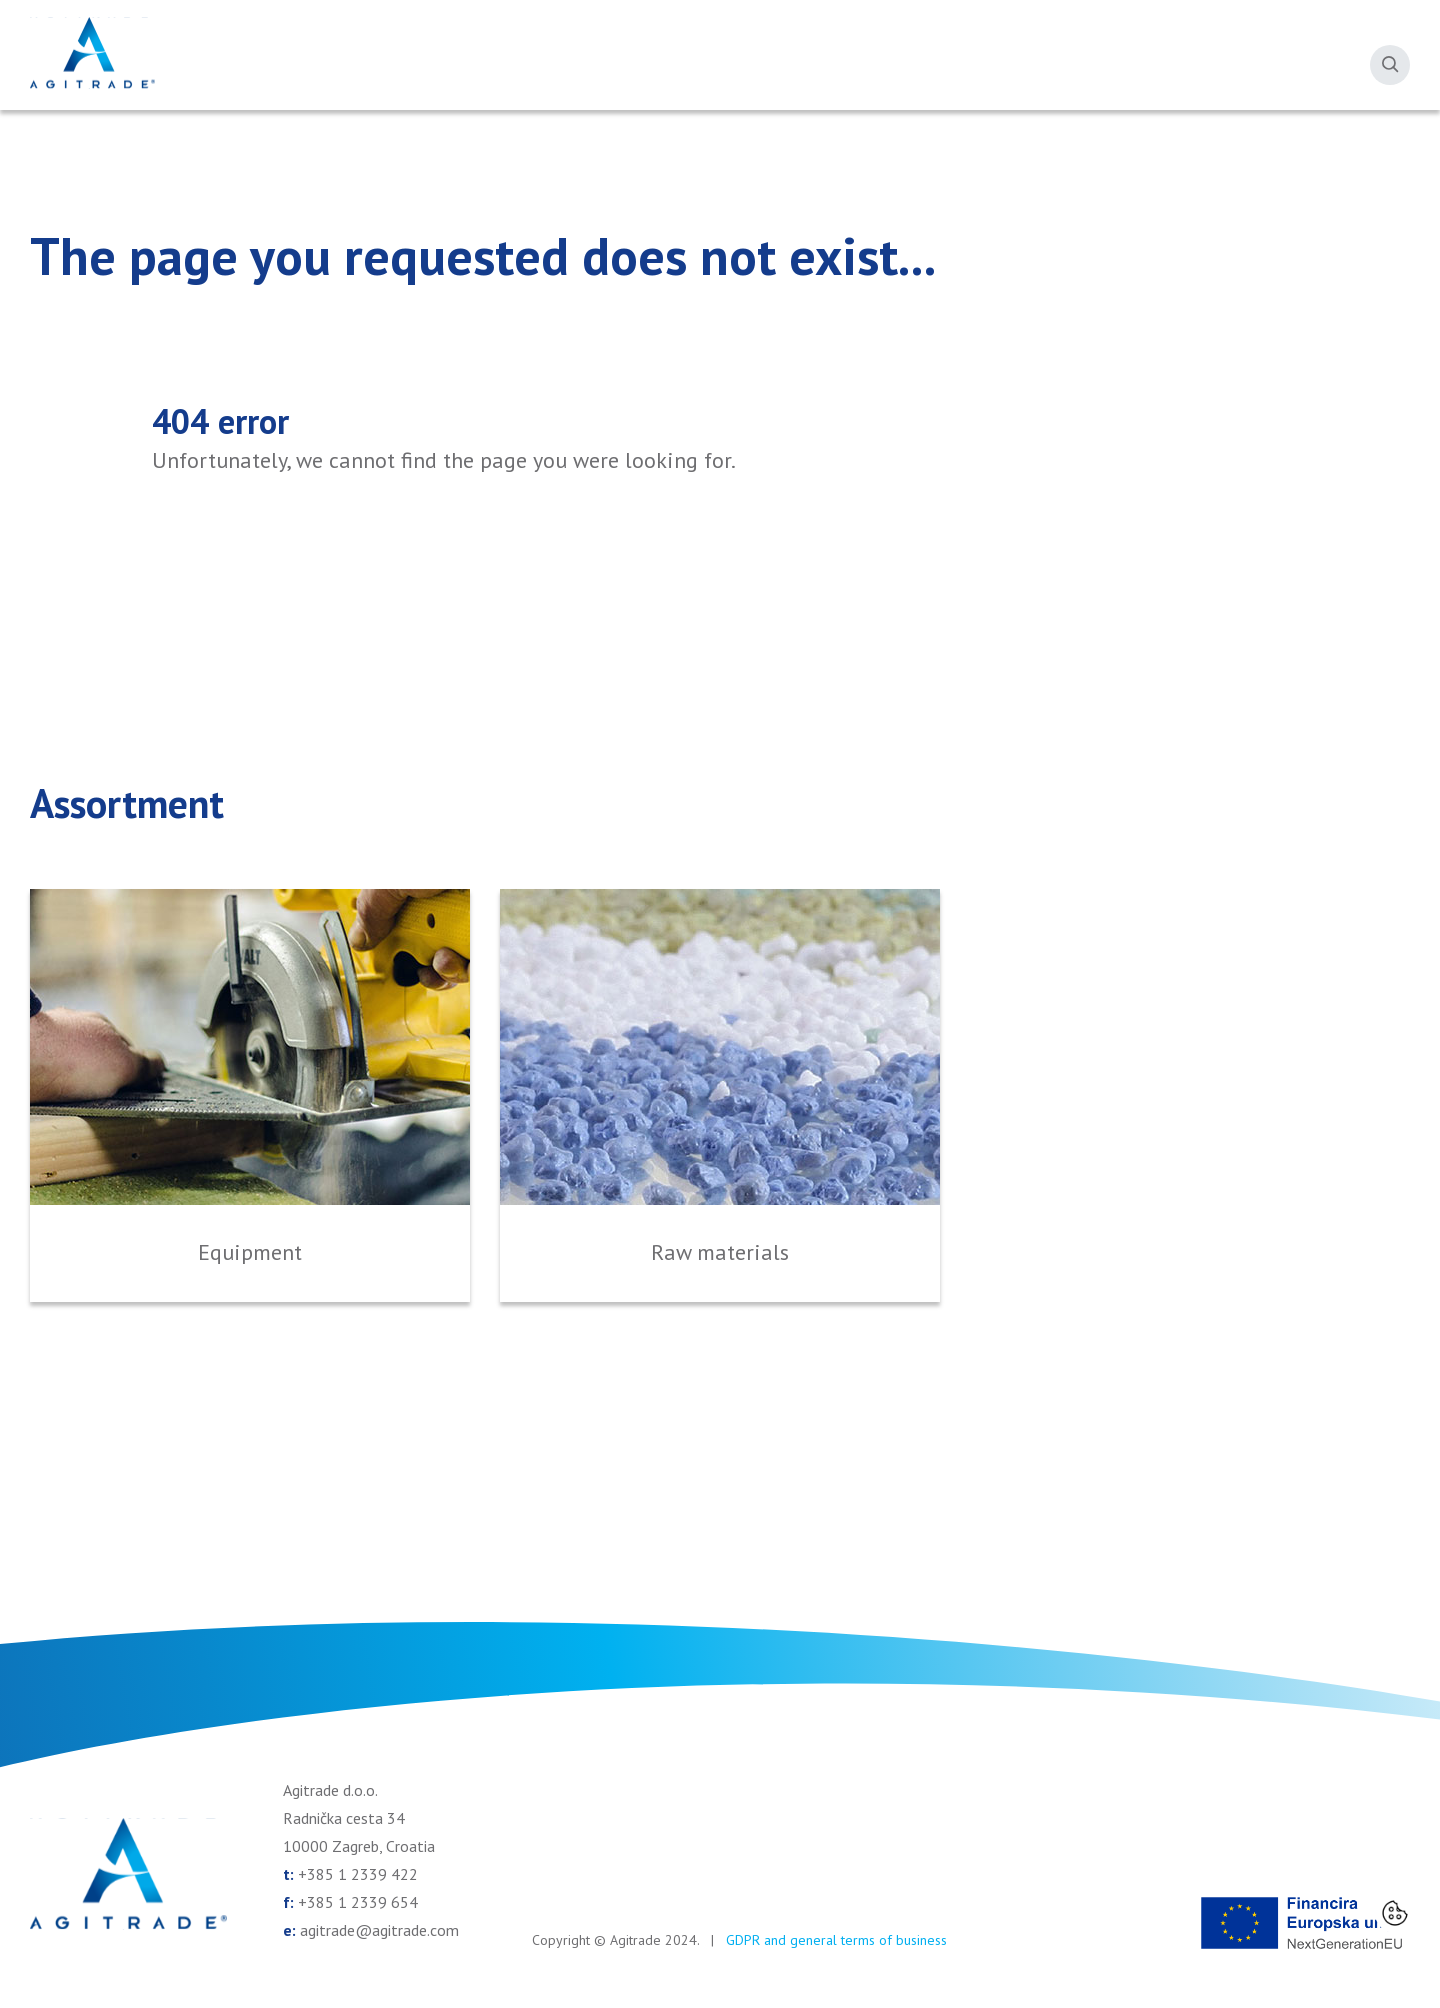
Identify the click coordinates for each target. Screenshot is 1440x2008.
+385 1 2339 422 (358, 1874)
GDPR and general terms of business (836, 1940)
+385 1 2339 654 (358, 1902)
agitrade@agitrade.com (379, 1930)
